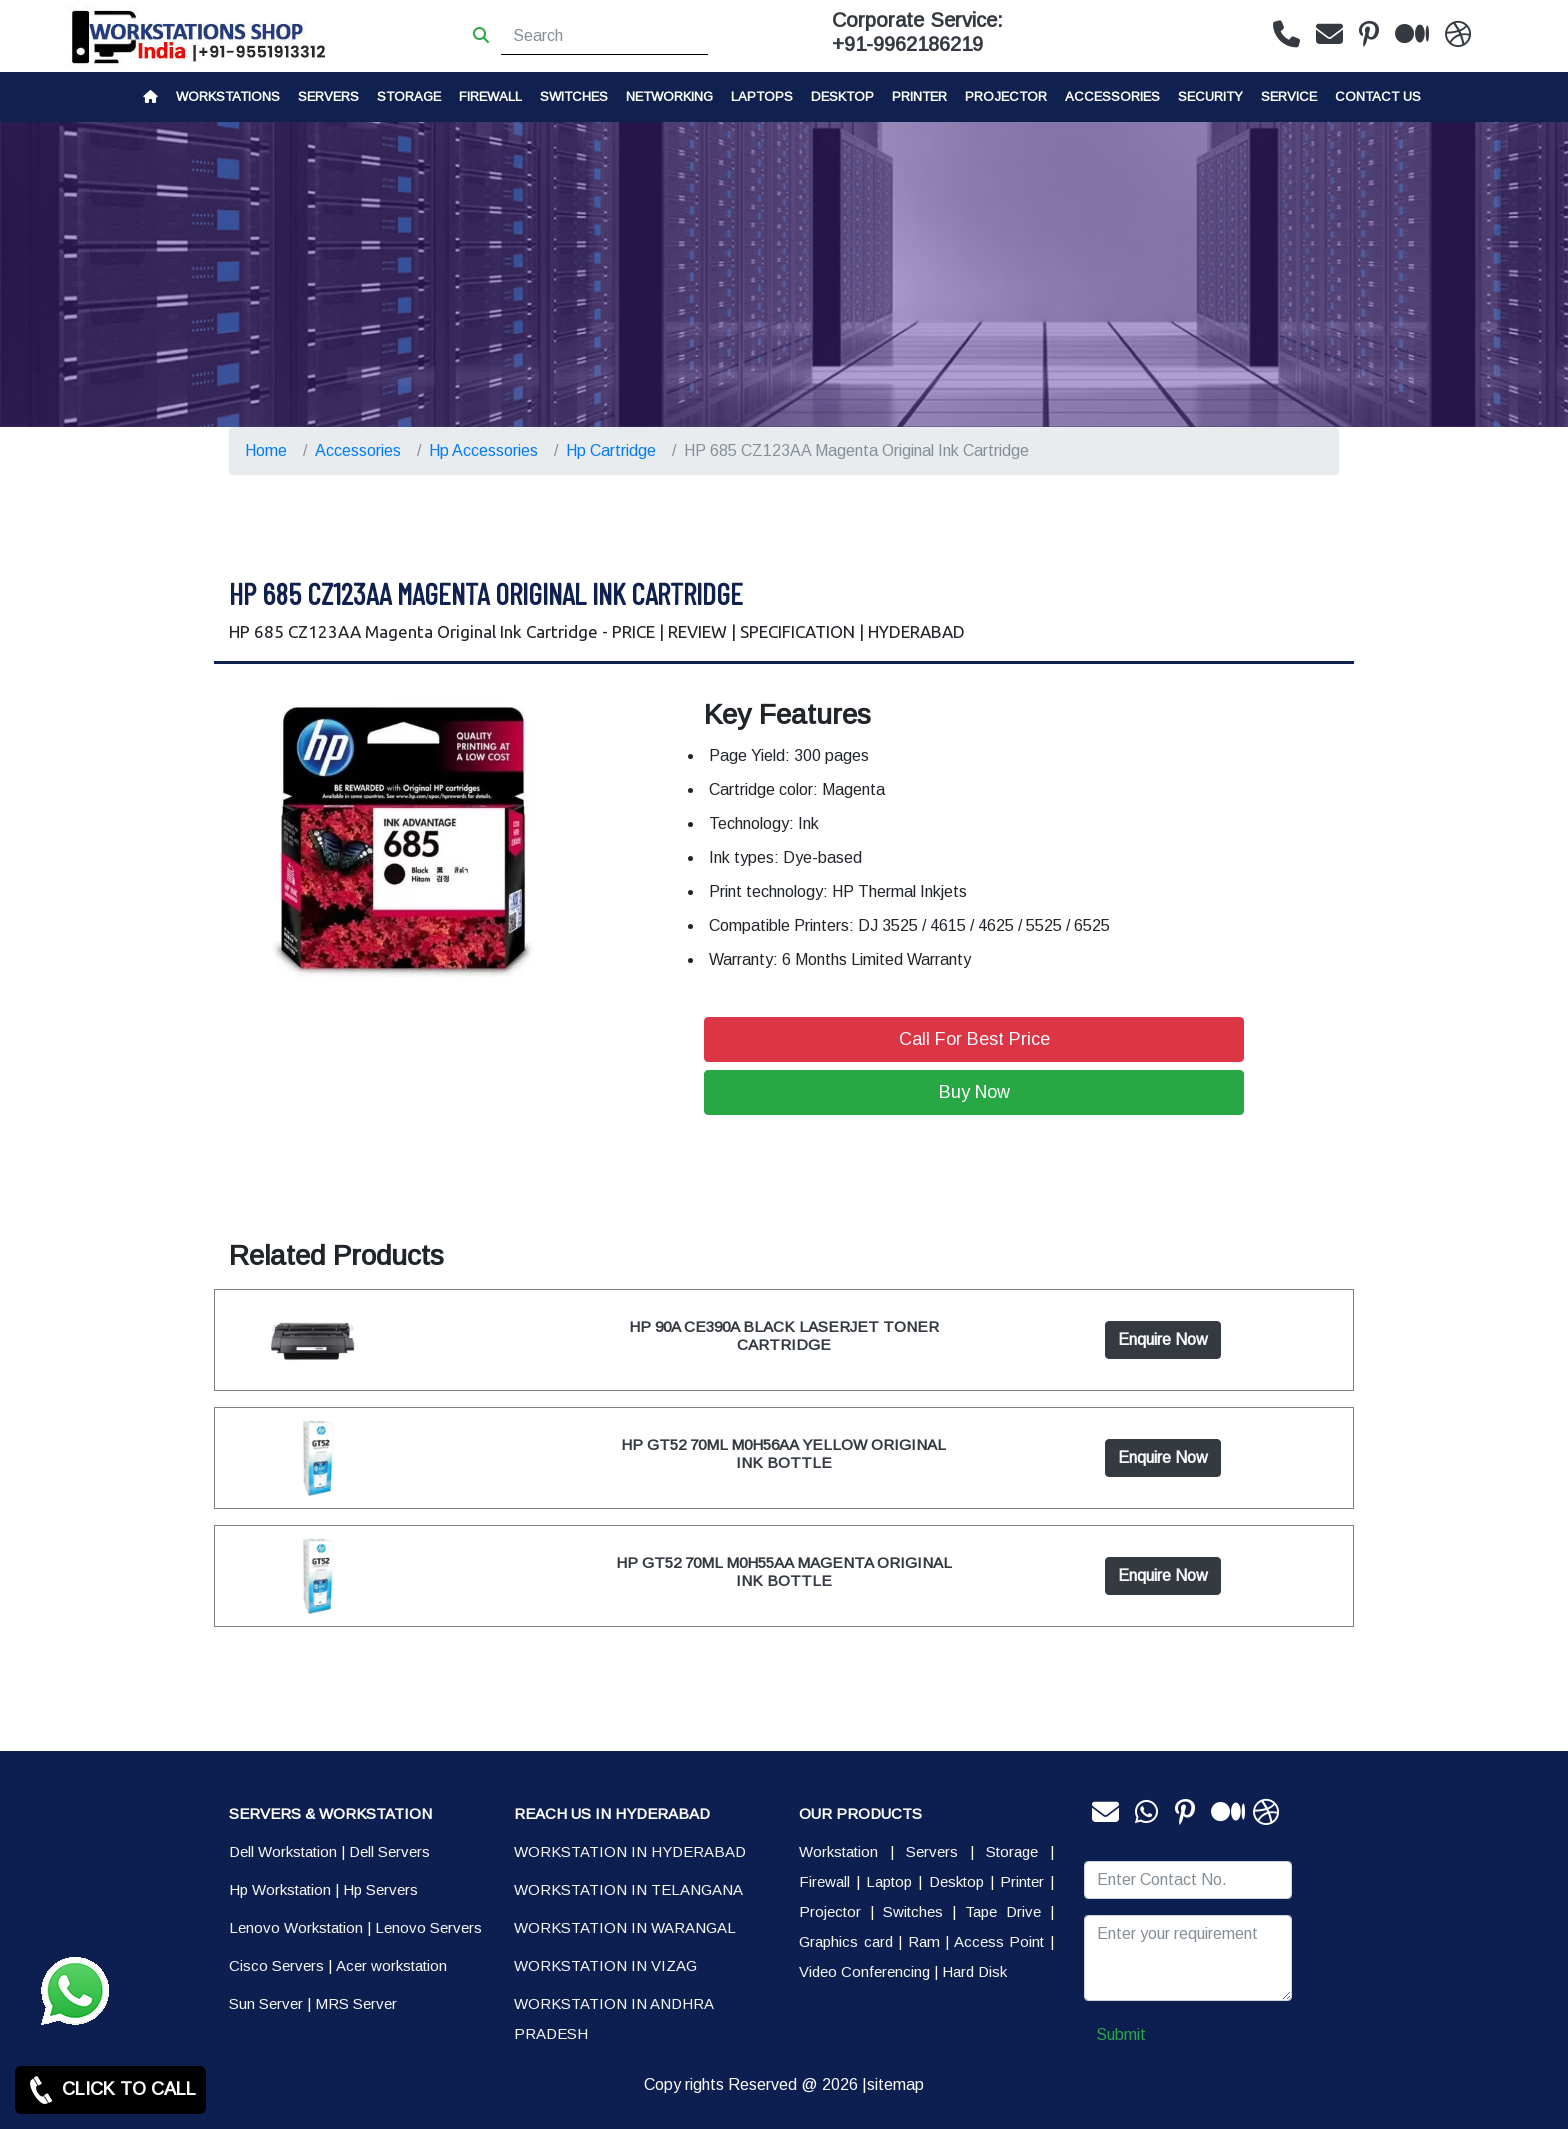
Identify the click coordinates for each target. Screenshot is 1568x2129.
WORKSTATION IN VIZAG (605, 1965)
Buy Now (974, 1092)
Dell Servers (389, 1851)
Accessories (1112, 96)
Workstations (228, 96)
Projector (1006, 96)
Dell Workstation (283, 1851)
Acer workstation (391, 1965)
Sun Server (266, 2003)
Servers (328, 96)
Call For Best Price (974, 1039)
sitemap (895, 2084)
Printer (1022, 1881)
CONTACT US (1378, 96)
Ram (924, 1941)
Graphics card (846, 1941)
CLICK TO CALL (110, 2090)
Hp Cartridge (611, 450)
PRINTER (919, 96)
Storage (1012, 1851)
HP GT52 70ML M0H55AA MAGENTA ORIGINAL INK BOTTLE (784, 1571)
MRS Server (356, 2003)
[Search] (604, 36)
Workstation (838, 1851)
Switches (574, 96)
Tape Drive (1003, 1911)
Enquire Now (1163, 1339)
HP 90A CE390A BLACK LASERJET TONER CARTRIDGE (784, 1335)
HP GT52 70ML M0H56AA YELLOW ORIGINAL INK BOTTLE (783, 1453)
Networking (669, 96)
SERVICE (1289, 96)
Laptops (762, 96)
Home (266, 450)
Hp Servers (380, 1889)
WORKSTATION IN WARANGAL (625, 1927)
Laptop (889, 1881)
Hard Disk (974, 1971)
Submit (1121, 2034)
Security (1210, 96)
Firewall (490, 96)
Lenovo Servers (428, 1927)
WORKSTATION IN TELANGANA (628, 1889)
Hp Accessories (483, 450)
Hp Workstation (280, 1889)
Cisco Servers (276, 1965)
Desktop (842, 96)
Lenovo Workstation (296, 1927)
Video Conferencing (864, 1971)
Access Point (999, 1941)
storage (409, 96)
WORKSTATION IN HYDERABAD (630, 1851)
